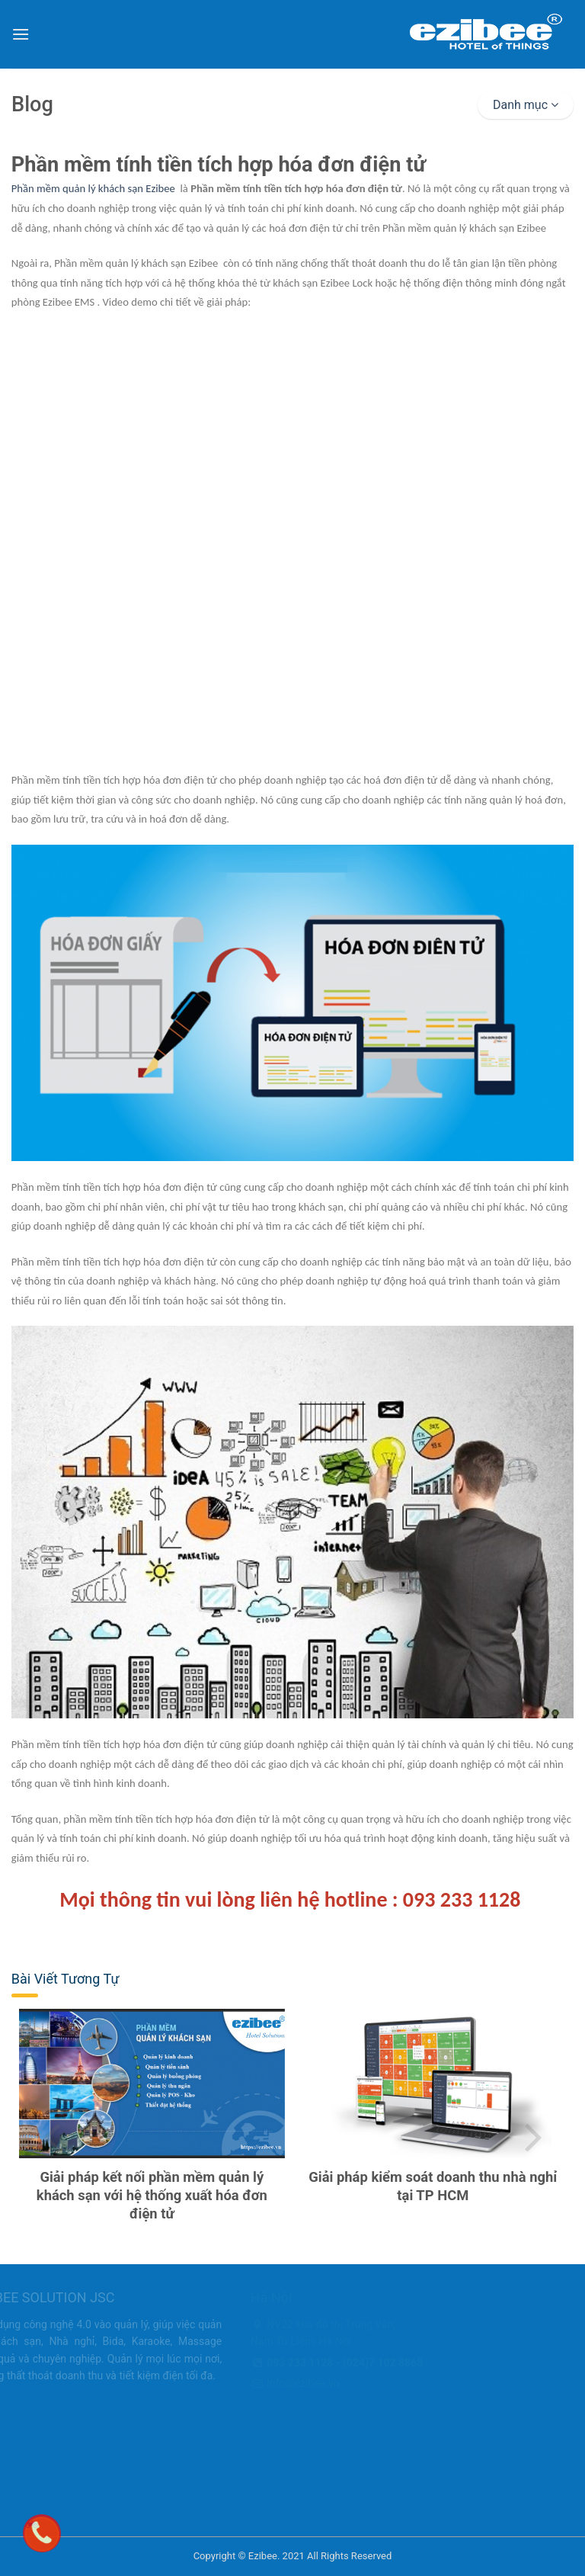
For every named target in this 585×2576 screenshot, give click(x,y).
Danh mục (525, 105)
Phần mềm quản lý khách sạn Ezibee (93, 188)
